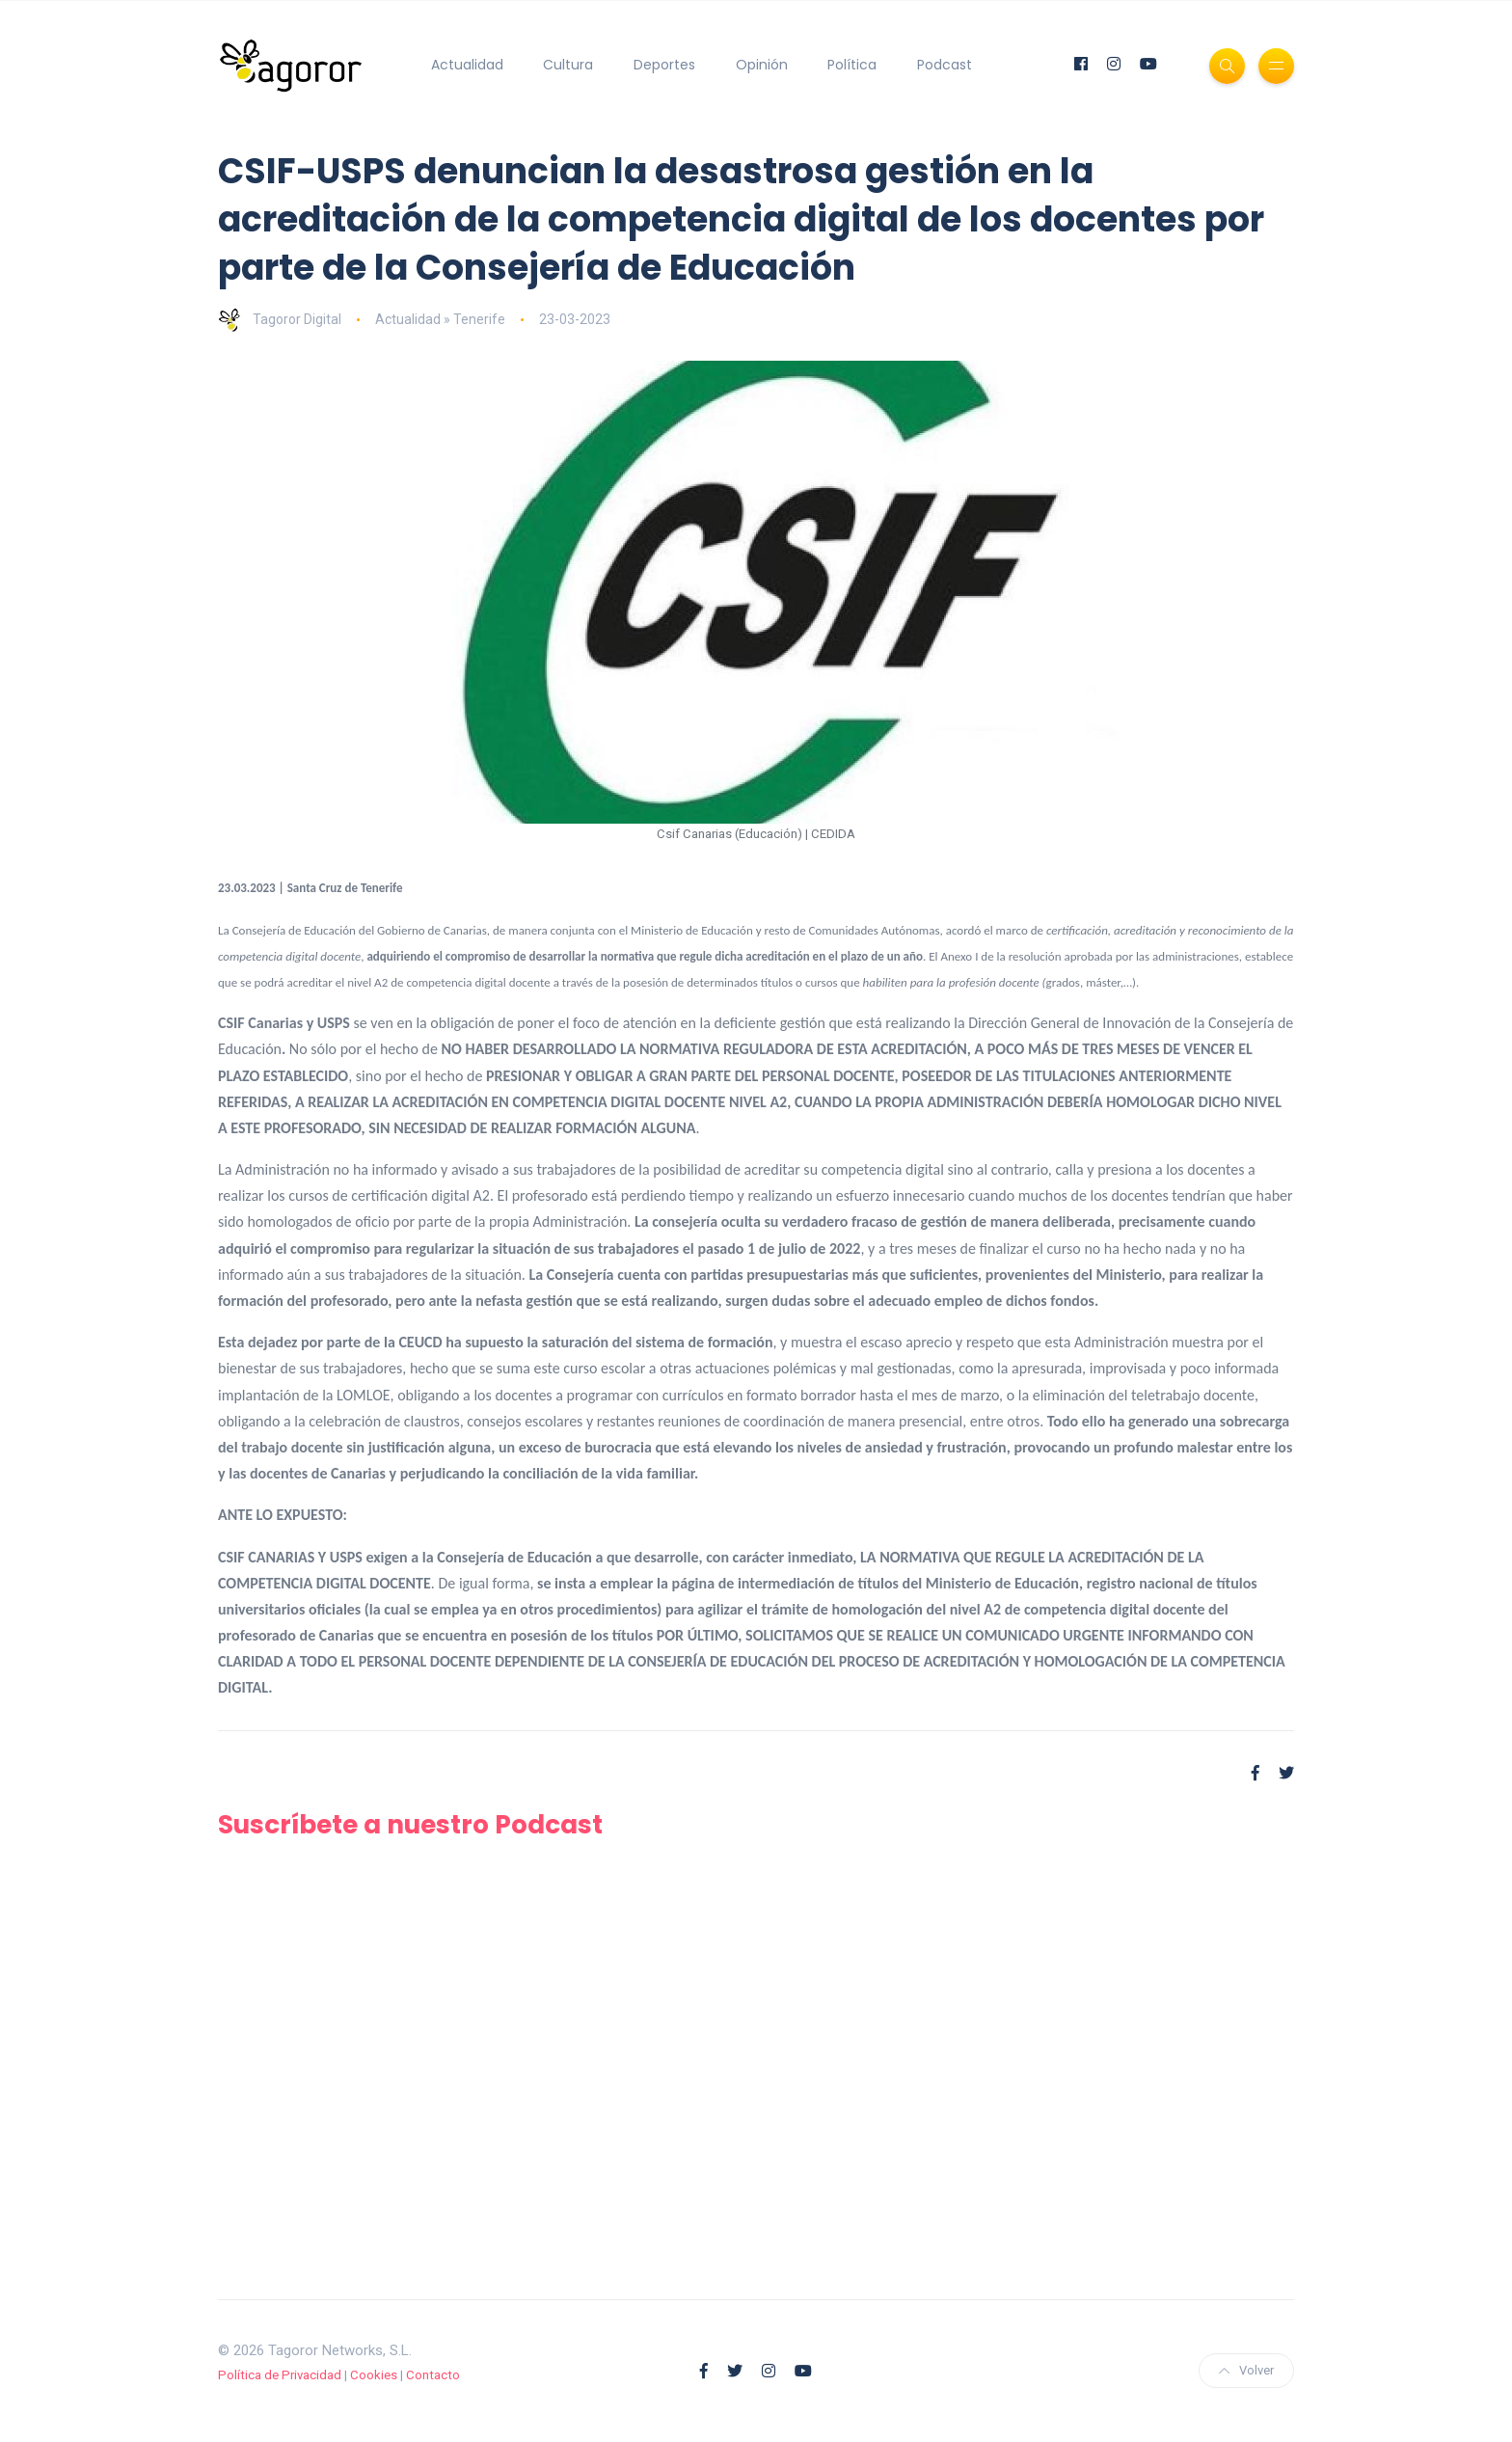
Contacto (433, 2375)
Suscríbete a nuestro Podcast (425, 1824)
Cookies (373, 2375)
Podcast (944, 64)
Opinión (762, 64)
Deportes (664, 64)
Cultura (568, 64)
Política (852, 64)
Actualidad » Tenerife (440, 319)
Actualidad (467, 64)
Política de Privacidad (279, 2375)
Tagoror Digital (279, 319)
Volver (1246, 2370)
